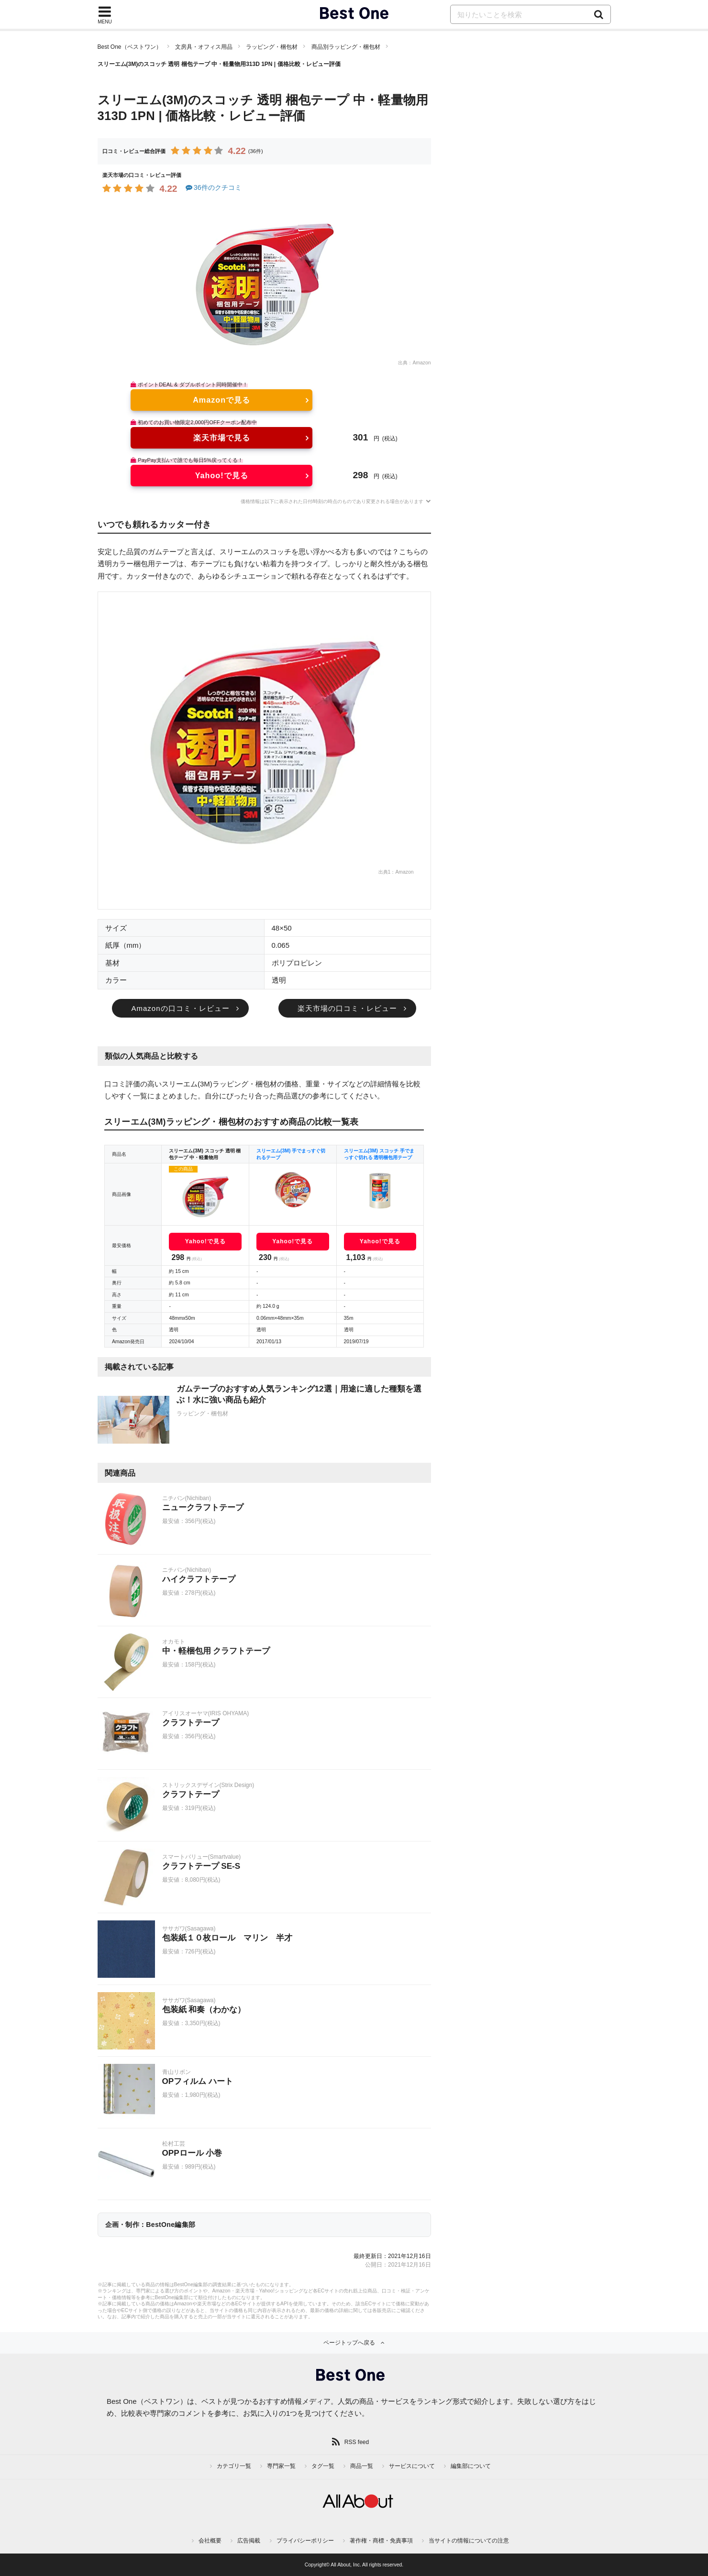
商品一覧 (361, 2466)
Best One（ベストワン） (130, 47)
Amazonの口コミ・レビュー (180, 1008)
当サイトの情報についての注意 (469, 2540)
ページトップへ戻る (349, 2342)
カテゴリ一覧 (234, 2466)
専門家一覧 (281, 2466)
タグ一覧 (322, 2466)
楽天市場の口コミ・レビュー (347, 1008)
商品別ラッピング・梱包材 (345, 47)
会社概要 (210, 2540)
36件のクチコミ (213, 187)
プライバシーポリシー (305, 2540)
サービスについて (412, 2466)
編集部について (471, 2466)
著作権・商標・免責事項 (381, 2540)
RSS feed (356, 2442)
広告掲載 (248, 2540)
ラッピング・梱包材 (272, 47)
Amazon (421, 362)
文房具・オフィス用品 (203, 47)
